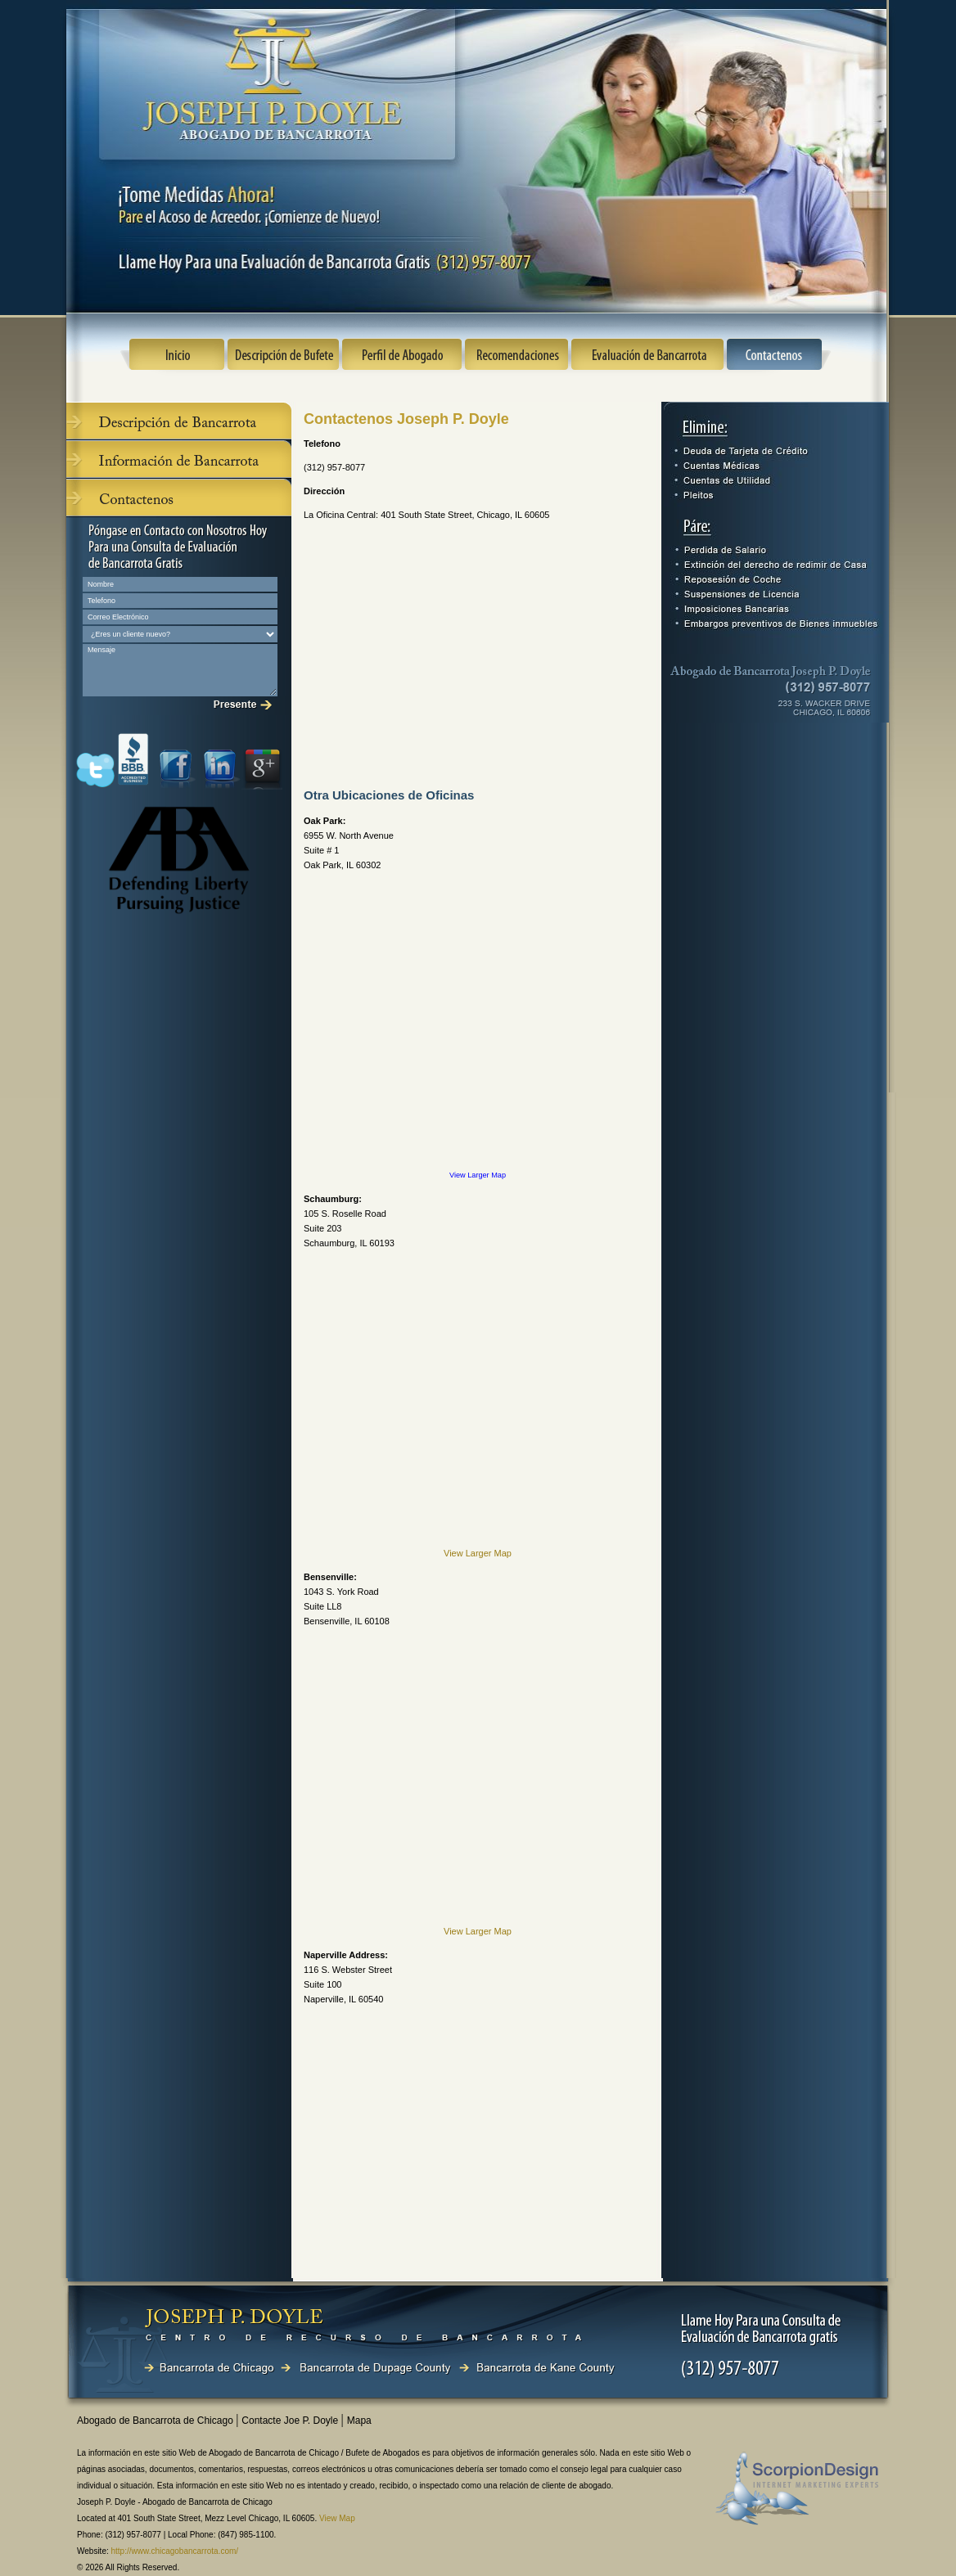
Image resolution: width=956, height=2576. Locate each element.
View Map (337, 2518)
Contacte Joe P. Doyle (290, 2420)
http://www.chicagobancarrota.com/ (175, 2551)
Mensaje (180, 670)
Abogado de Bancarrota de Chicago (156, 2420)
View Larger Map (477, 1175)
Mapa (359, 2420)
